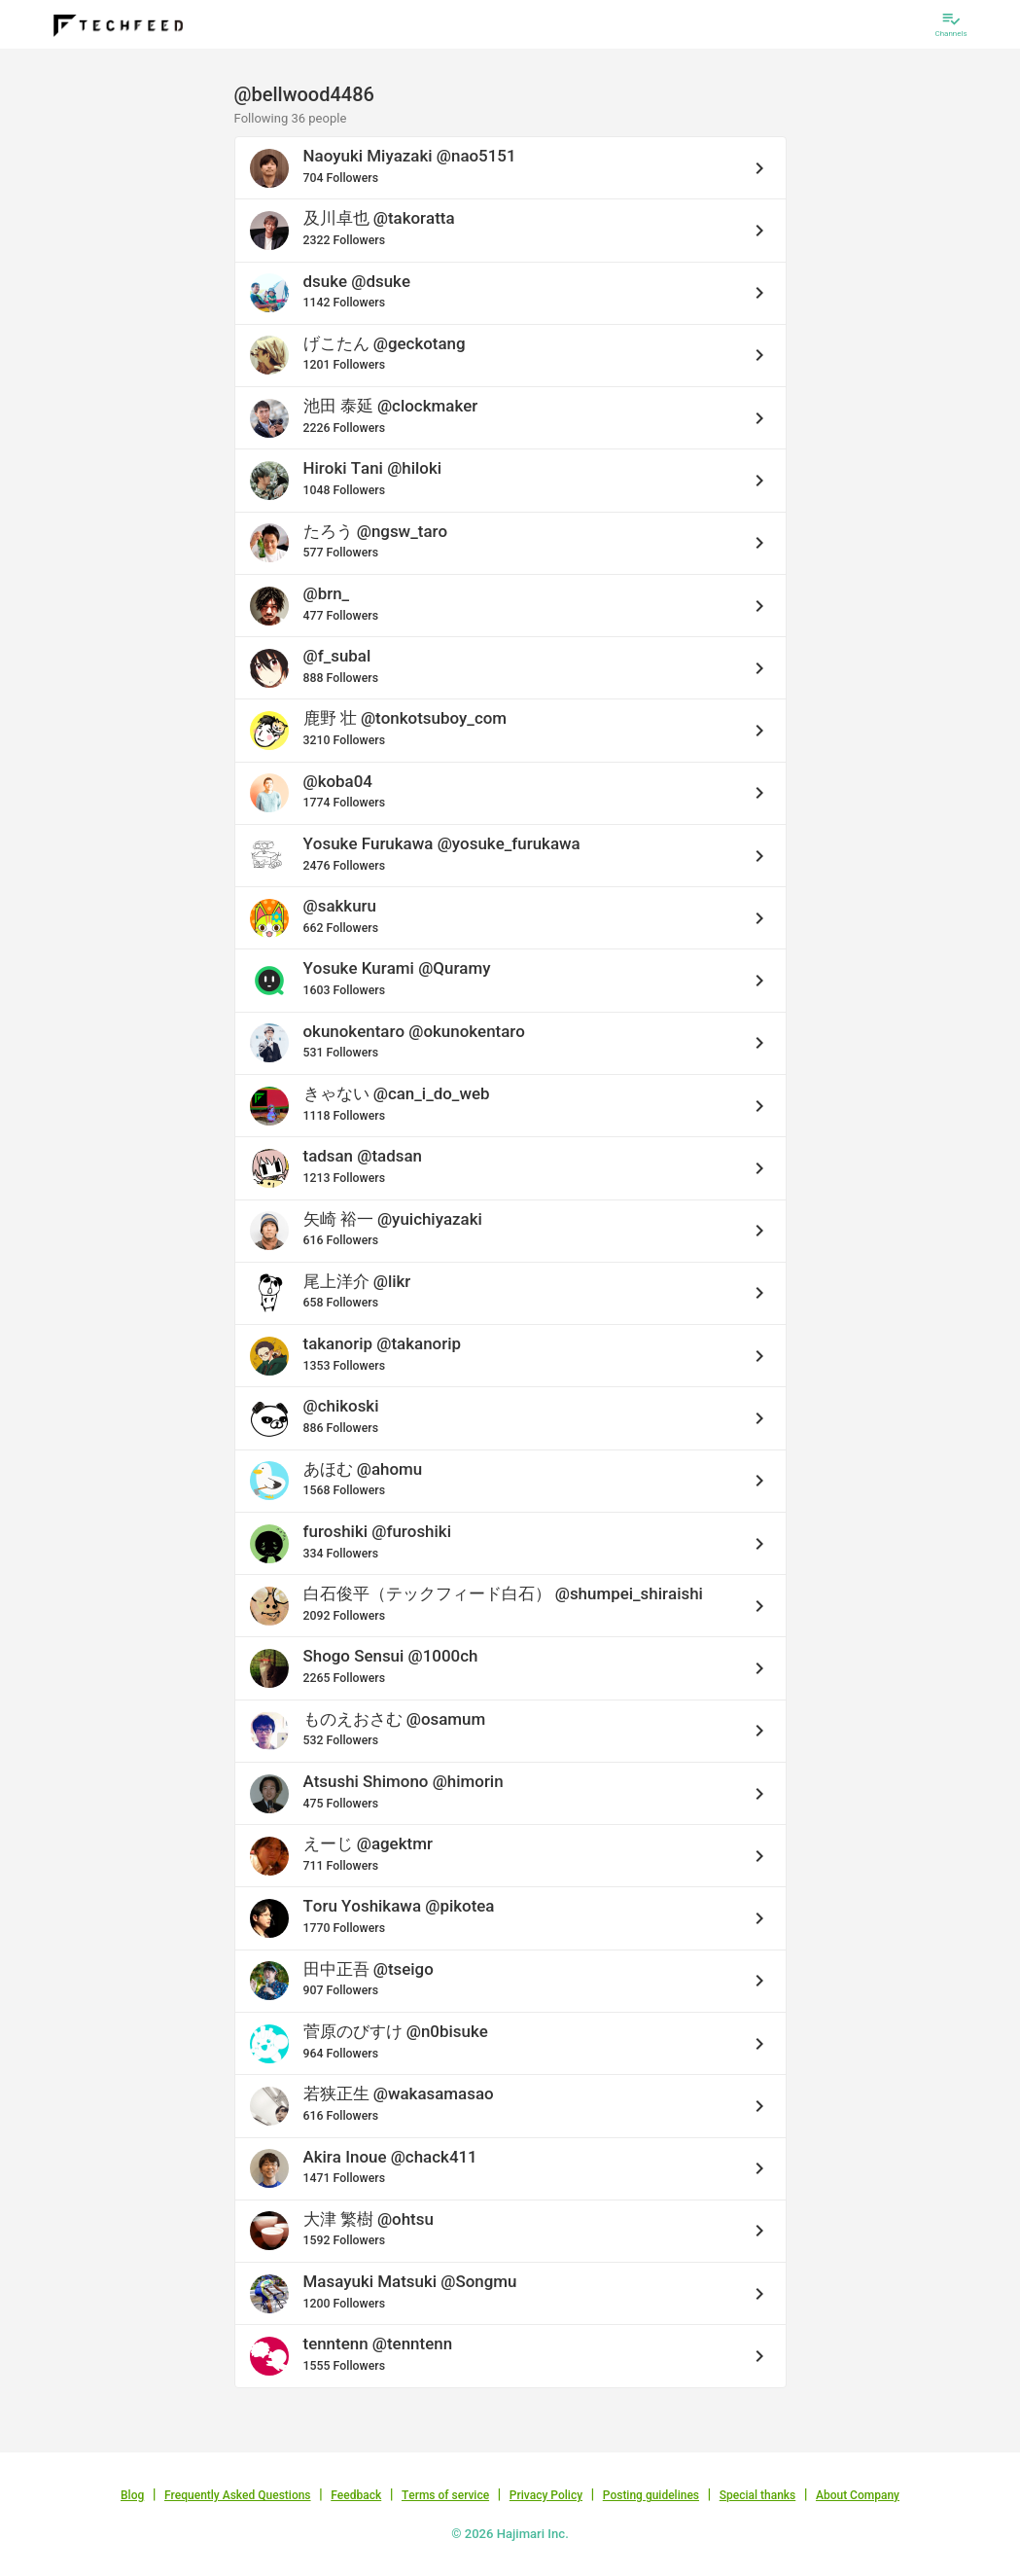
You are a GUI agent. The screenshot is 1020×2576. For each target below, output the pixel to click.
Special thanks (758, 2495)
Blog (132, 2495)
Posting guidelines (651, 2495)
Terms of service (445, 2495)
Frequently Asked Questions (237, 2495)
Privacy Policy (546, 2495)
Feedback (356, 2495)
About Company (857, 2495)
